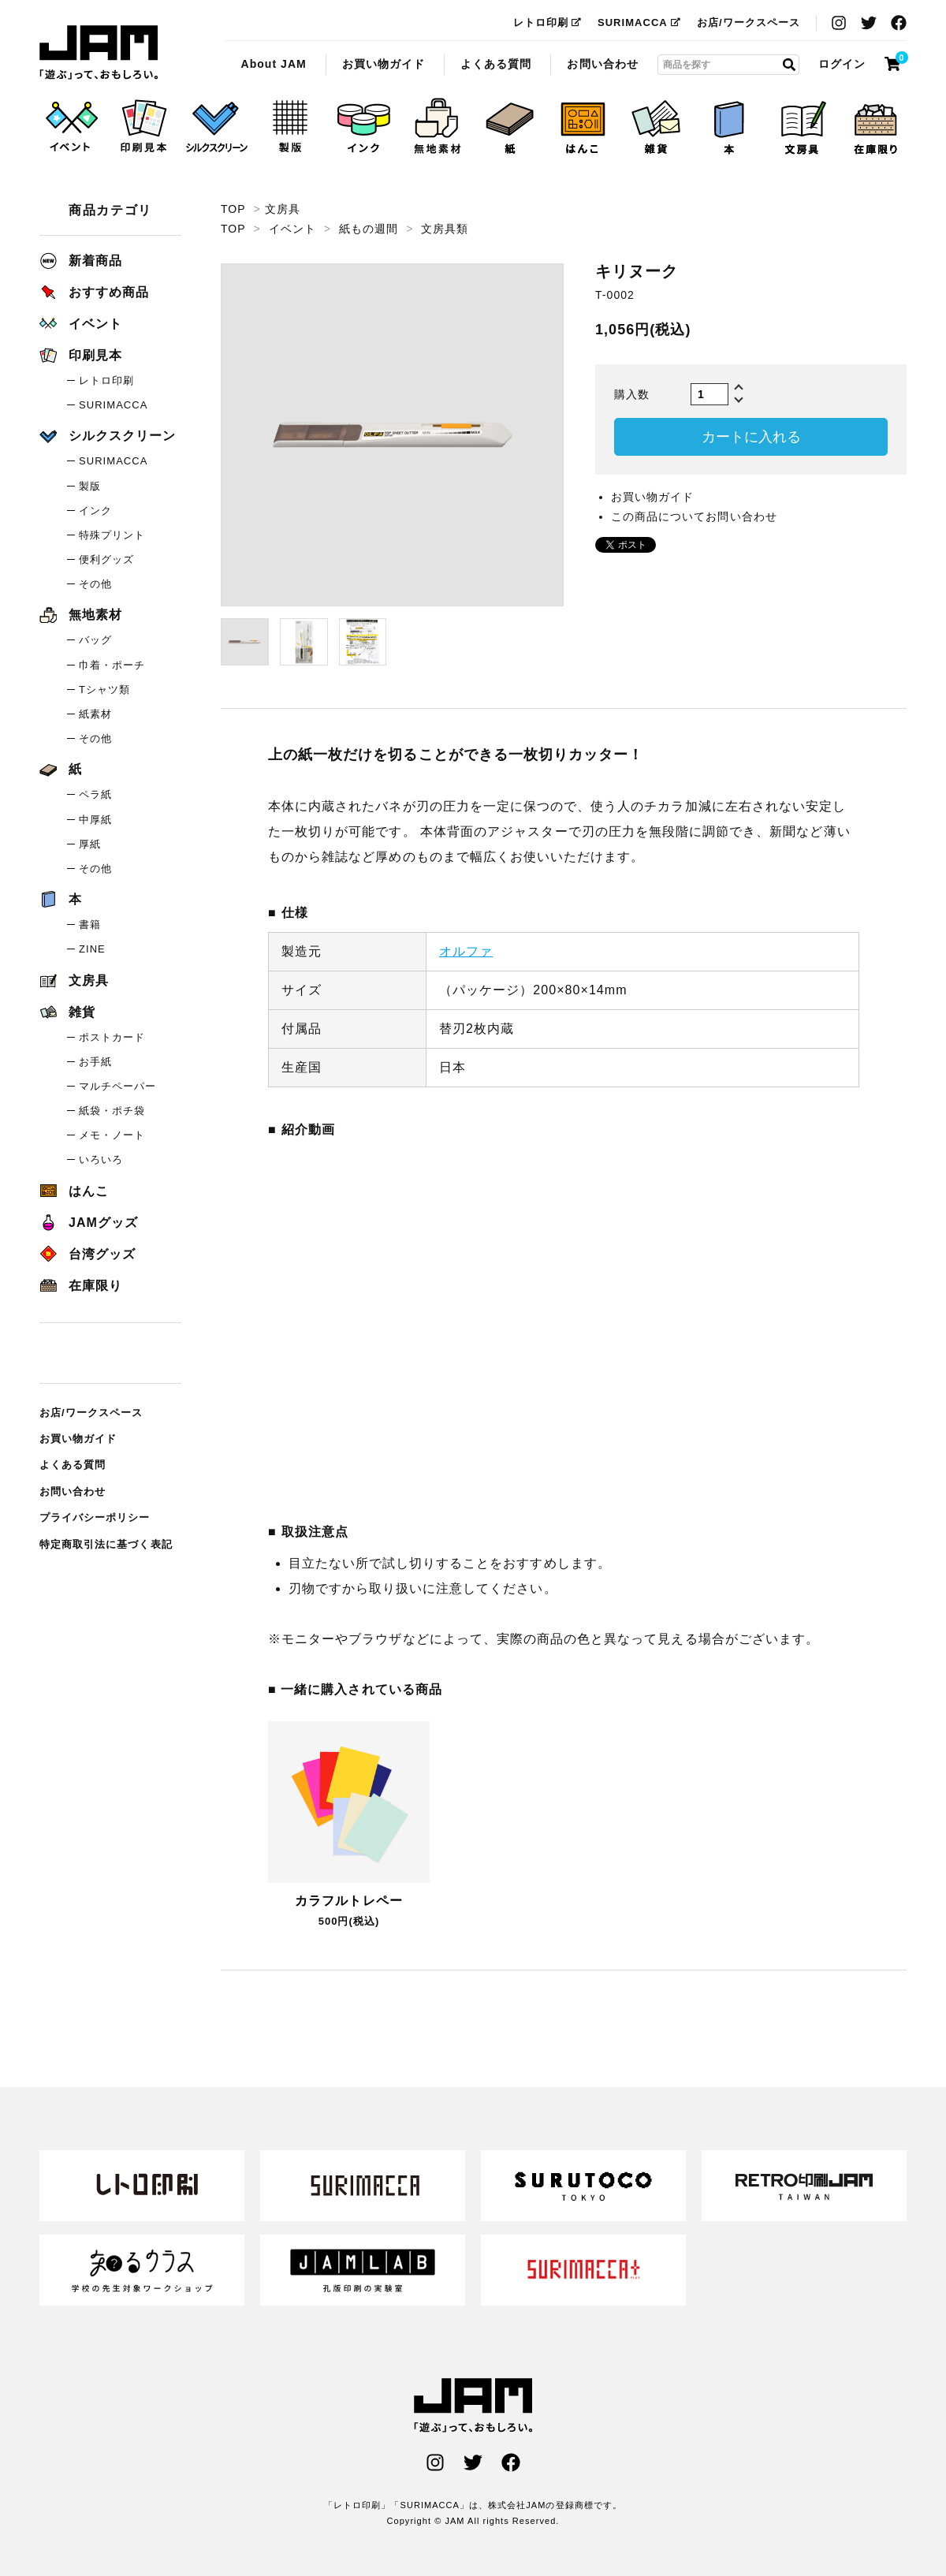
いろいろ (101, 1159)
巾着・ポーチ (112, 665)
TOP (233, 209)
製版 (90, 486)
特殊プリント (112, 535)
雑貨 (67, 1012)
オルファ (466, 951)
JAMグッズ (88, 1222)
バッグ (95, 640)
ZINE (92, 949)
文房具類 (444, 228)
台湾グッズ (87, 1254)
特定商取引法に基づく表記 (106, 1544)
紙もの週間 (368, 228)
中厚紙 (95, 820)
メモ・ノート (112, 1135)
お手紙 (95, 1062)
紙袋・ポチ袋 (112, 1111)
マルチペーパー (117, 1086)
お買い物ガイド (383, 64)
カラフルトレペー (348, 1900)
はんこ (74, 1191)
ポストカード (112, 1037)
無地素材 (80, 614)
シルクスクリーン (107, 435)
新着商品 (80, 260)
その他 (95, 584)
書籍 (90, 924)
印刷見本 (80, 355)
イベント (292, 228)
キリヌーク (98, 52)
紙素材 (95, 714)
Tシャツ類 (104, 689)
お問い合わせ (602, 64)
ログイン (842, 64)
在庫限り (80, 1285)
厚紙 (90, 844)
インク (95, 510)
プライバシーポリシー (95, 1517)
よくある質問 (495, 64)
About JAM (273, 64)
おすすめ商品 (94, 292)
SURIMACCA (639, 22)
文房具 (282, 209)
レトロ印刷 (547, 22)
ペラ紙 (95, 794)
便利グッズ (106, 559)
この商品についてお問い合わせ (694, 516)
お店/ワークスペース (748, 22)
